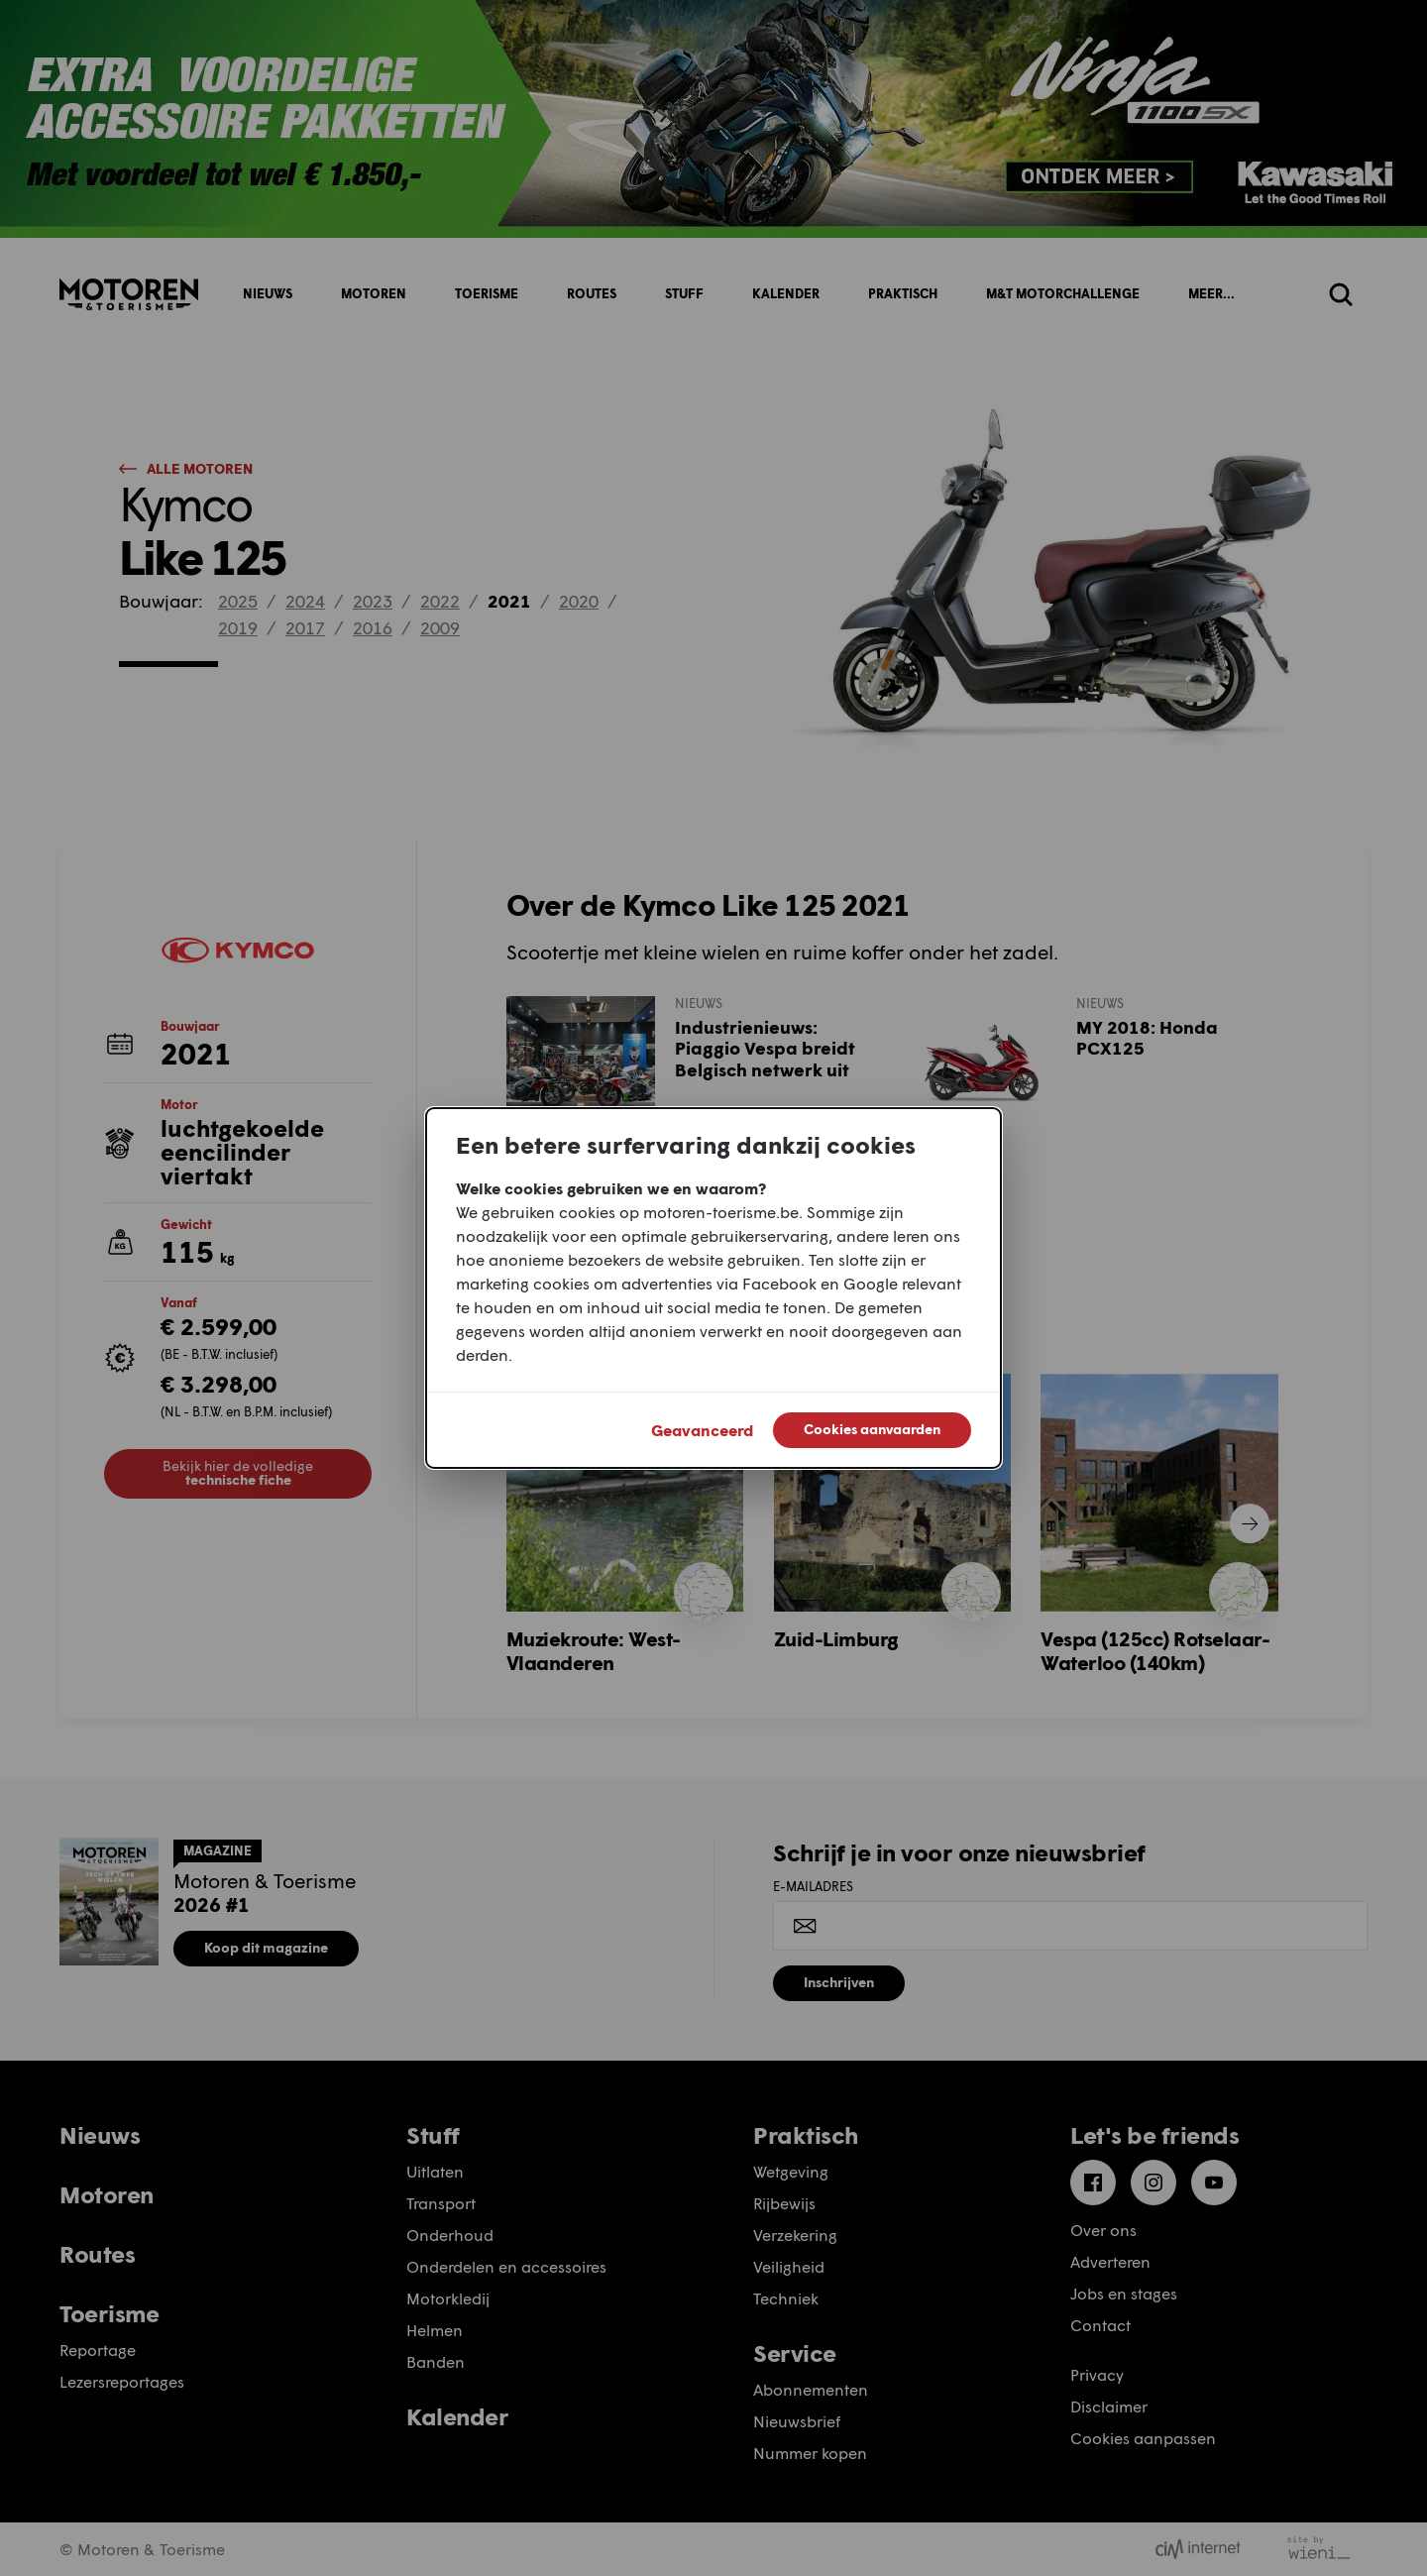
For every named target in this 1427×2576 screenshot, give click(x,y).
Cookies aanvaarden (872, 1428)
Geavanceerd (702, 1429)
